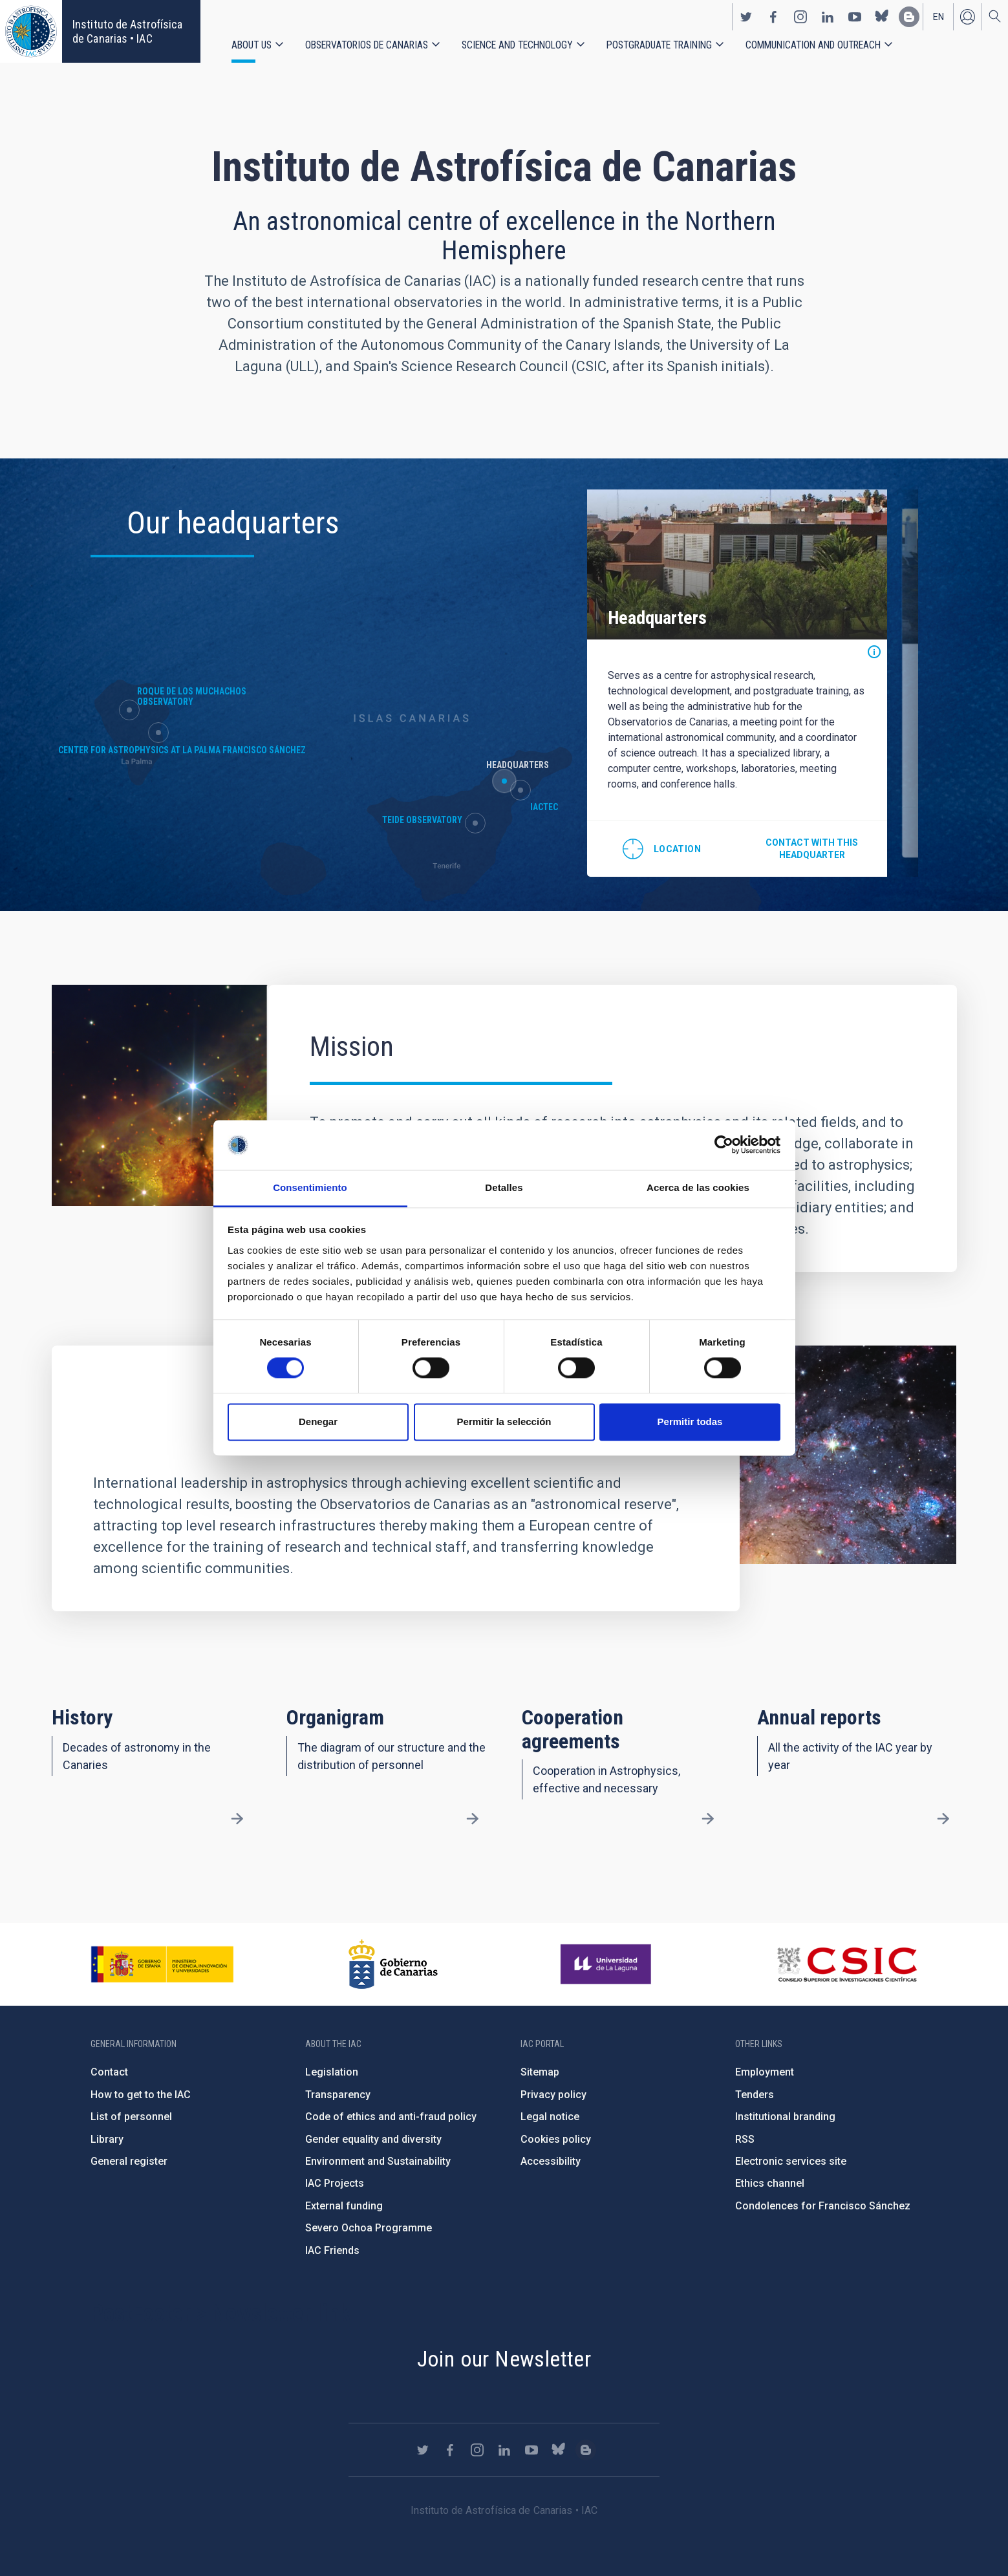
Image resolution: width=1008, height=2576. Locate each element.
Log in (967, 16)
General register (129, 2161)
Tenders (754, 2094)
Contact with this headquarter (812, 848)
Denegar (318, 1421)
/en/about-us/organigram (472, 1818)
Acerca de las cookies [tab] (698, 1187)
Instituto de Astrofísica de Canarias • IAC (127, 31)
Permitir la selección (504, 1421)
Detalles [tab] (503, 1187)
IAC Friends (332, 2250)
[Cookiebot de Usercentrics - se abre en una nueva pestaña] (723, 1145)
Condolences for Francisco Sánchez (822, 2206)
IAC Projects (334, 2183)
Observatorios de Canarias (366, 45)
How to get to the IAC (141, 2094)
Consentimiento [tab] (310, 1187)
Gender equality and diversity (373, 2139)
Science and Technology (517, 45)
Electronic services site (790, 2161)
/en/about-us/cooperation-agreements (708, 1818)
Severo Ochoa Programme (368, 2228)
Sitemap (539, 2072)
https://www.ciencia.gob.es (162, 1964)
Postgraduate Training (659, 45)
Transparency (337, 2094)
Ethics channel (769, 2183)
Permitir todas (690, 1421)
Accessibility (550, 2161)
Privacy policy (553, 2094)
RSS (745, 2139)
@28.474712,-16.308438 (662, 849)
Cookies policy (555, 2139)
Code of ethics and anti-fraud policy (391, 2116)
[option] (737, 683)
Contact (109, 2072)
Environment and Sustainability (378, 2161)
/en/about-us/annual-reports (943, 1818)
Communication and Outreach (813, 45)
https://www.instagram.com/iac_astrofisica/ (800, 16)
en (938, 17)
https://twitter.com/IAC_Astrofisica (746, 16)
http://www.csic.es (846, 1964)
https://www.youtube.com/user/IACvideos (854, 16)
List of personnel (131, 2116)
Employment (764, 2072)
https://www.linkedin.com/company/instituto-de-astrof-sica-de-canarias (827, 16)
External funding (344, 2206)
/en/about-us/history (237, 1818)
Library (107, 2139)
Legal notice (549, 2116)
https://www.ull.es (607, 1964)
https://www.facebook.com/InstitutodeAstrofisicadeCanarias (773, 16)
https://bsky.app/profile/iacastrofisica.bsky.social (881, 16)
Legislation (331, 2072)
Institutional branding (785, 2116)
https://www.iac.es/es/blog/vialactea (909, 16)
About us (251, 45)
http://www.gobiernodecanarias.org (393, 1964)
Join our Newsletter (504, 2359)
